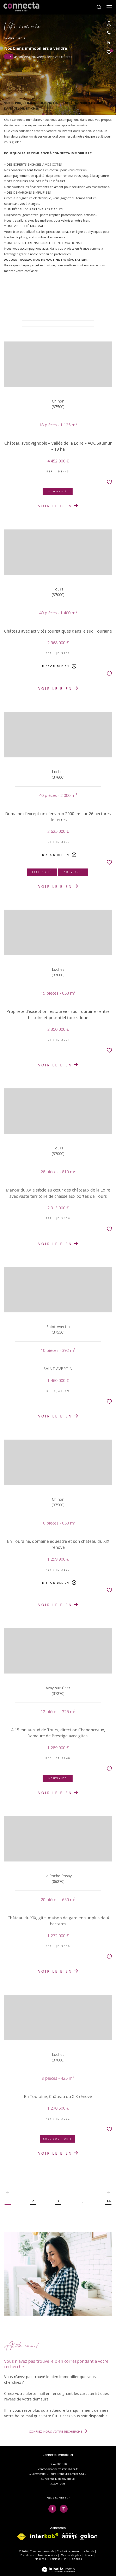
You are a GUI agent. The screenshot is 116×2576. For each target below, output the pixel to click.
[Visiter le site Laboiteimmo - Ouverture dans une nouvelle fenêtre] (58, 2567)
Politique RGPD (59, 2559)
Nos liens (40, 2559)
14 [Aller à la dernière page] (108, 2200)
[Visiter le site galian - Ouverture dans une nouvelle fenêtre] (88, 2536)
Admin (89, 2555)
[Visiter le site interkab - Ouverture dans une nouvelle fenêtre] (44, 2535)
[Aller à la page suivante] (108, 2192)
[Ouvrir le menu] (109, 7)
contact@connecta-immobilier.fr (58, 2469)
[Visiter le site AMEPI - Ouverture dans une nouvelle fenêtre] (69, 2536)
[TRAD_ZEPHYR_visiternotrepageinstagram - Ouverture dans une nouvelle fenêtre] (64, 2509)
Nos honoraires (47, 2555)
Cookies (77, 2559)
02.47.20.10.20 (58, 2464)
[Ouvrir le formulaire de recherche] (99, 7)
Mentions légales (71, 2555)
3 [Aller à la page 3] (58, 2200)
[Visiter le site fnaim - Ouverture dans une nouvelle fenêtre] (21, 2536)
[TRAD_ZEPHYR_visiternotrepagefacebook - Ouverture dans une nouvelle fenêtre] (52, 2509)
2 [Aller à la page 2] (33, 2200)
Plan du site (27, 2555)
